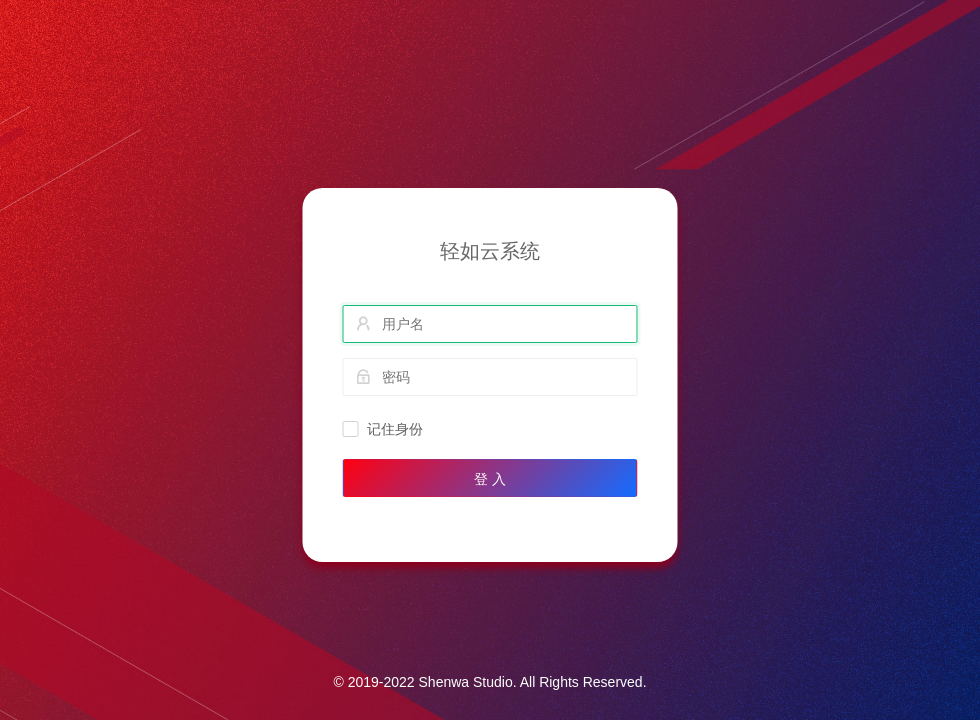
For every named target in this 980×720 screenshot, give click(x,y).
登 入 (490, 479)
